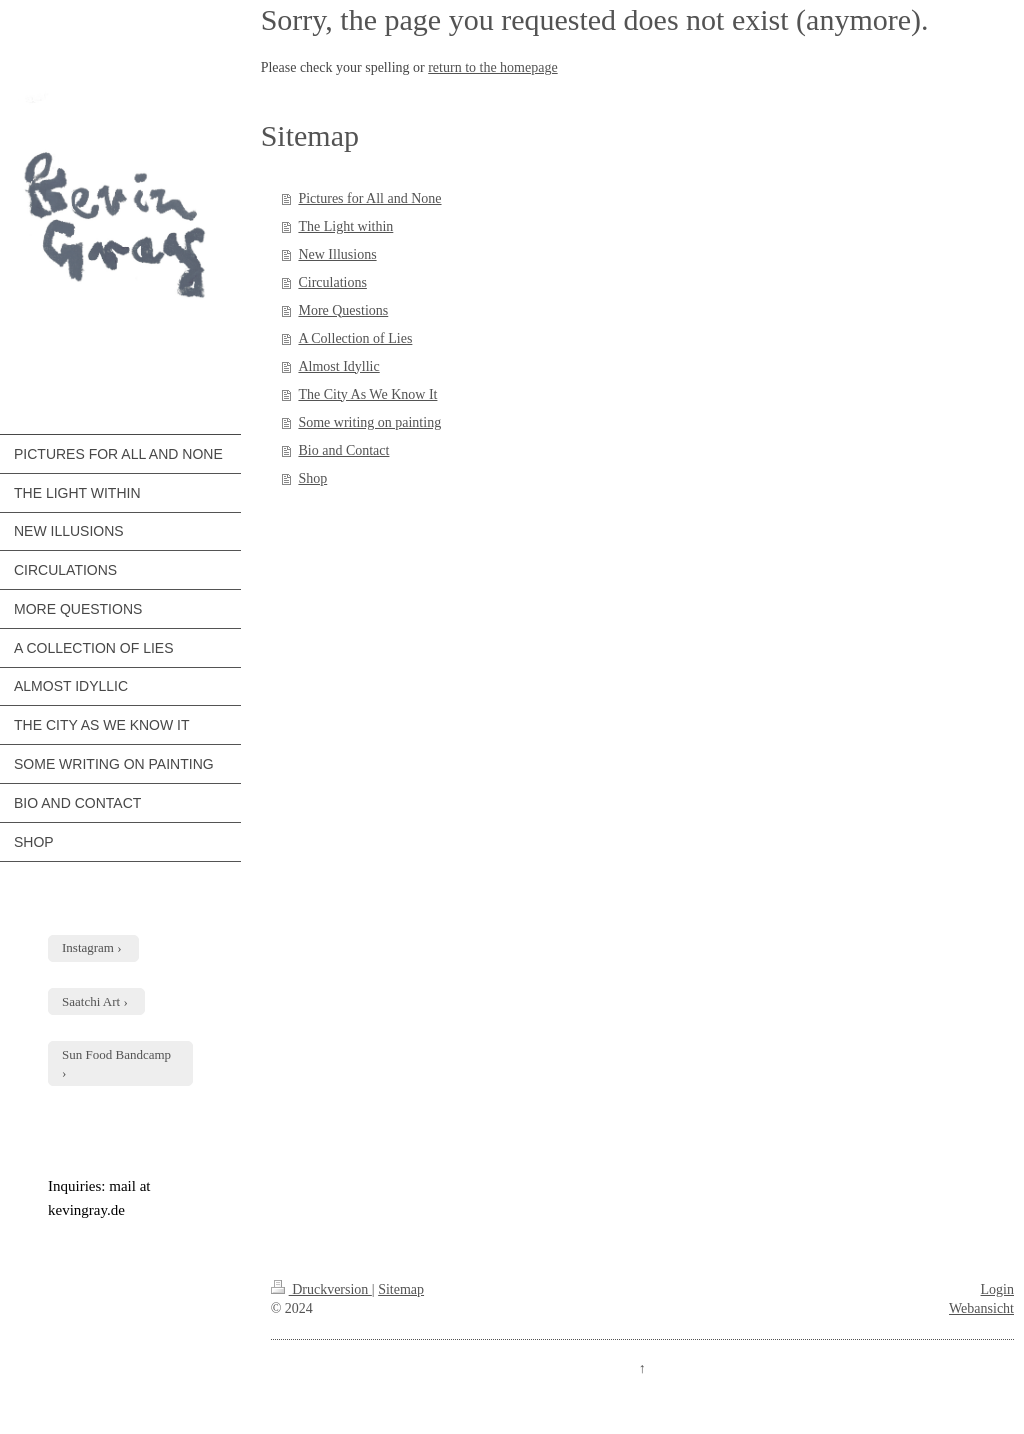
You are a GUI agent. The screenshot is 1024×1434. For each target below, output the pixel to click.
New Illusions (337, 254)
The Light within (345, 226)
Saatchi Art (91, 1001)
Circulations (332, 282)
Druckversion (321, 1289)
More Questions (343, 310)
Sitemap (401, 1289)
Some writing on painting (369, 422)
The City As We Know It (367, 394)
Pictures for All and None (369, 198)
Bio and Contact (343, 450)
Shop (312, 478)
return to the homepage (492, 67)
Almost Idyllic (338, 366)
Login (997, 1289)
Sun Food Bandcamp (116, 1054)
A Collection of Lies (355, 338)
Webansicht (981, 1308)
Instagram (88, 947)
